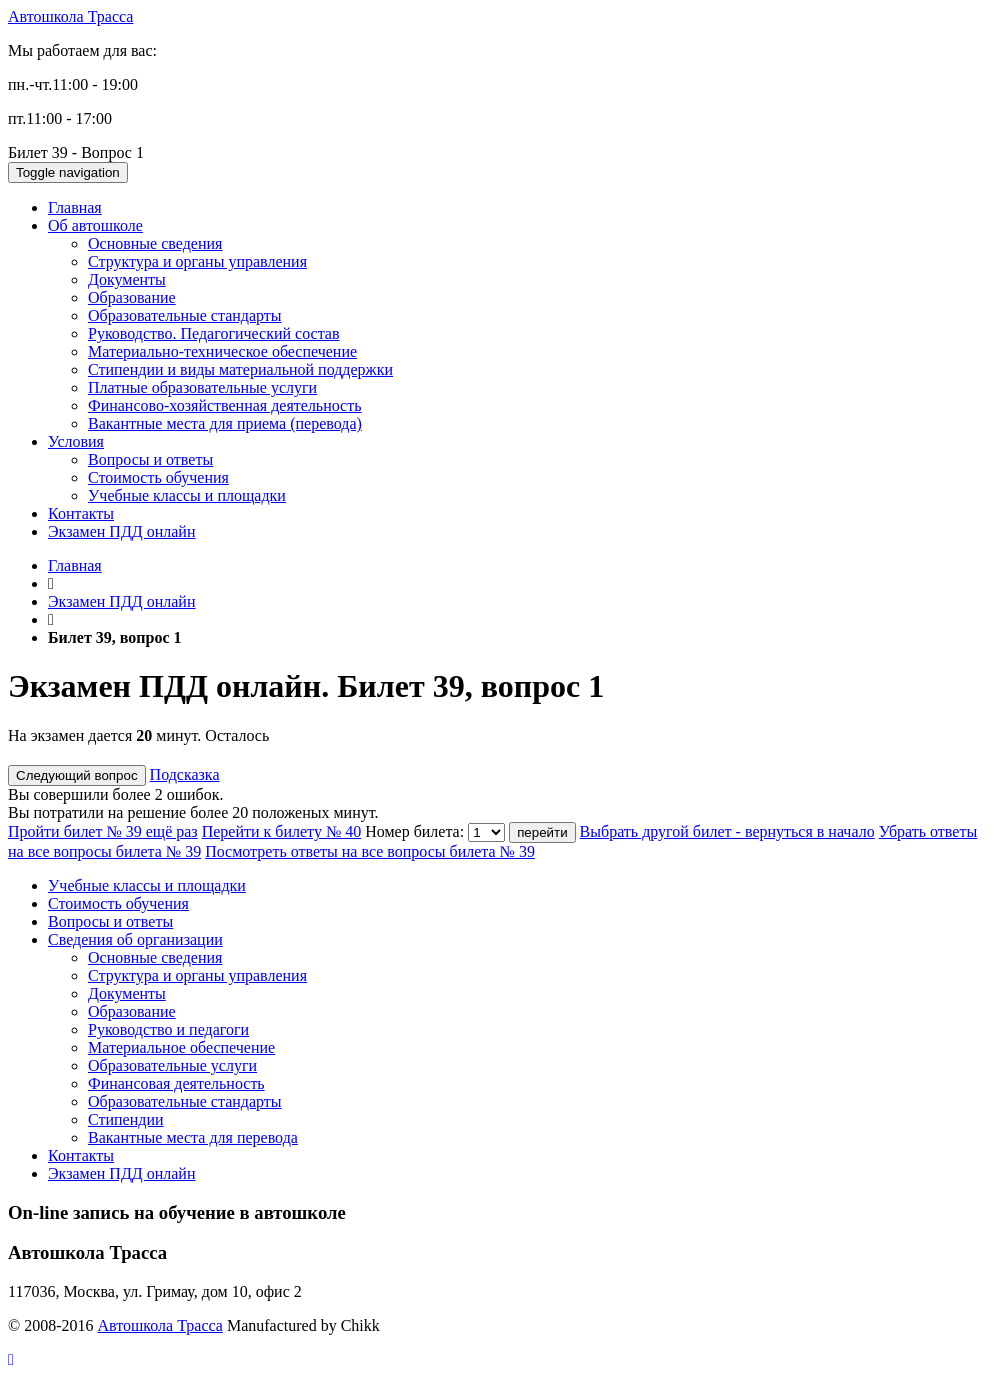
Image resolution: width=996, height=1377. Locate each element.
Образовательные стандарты (185, 315)
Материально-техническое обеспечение (222, 351)
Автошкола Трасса (70, 16)
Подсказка (185, 774)
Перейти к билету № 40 (281, 831)
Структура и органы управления (197, 261)
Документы (127, 279)
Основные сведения (155, 243)
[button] (11, 1359)
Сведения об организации (135, 939)
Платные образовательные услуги (202, 387)
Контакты (81, 513)
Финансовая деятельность (176, 1083)
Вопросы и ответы (150, 459)
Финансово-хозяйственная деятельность (225, 405)
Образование (132, 297)
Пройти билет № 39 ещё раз (103, 831)
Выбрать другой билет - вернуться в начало (727, 831)
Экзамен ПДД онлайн (122, 531)
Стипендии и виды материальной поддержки (240, 369)
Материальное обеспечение (181, 1047)
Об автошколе (95, 225)
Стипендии (126, 1119)
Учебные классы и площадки (187, 495)
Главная (75, 207)
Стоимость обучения (158, 477)
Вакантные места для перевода (193, 1137)
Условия (76, 441)
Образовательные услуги (172, 1065)
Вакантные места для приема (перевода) (225, 423)
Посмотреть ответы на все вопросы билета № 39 (370, 851)
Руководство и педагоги (168, 1029)
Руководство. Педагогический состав (214, 333)
